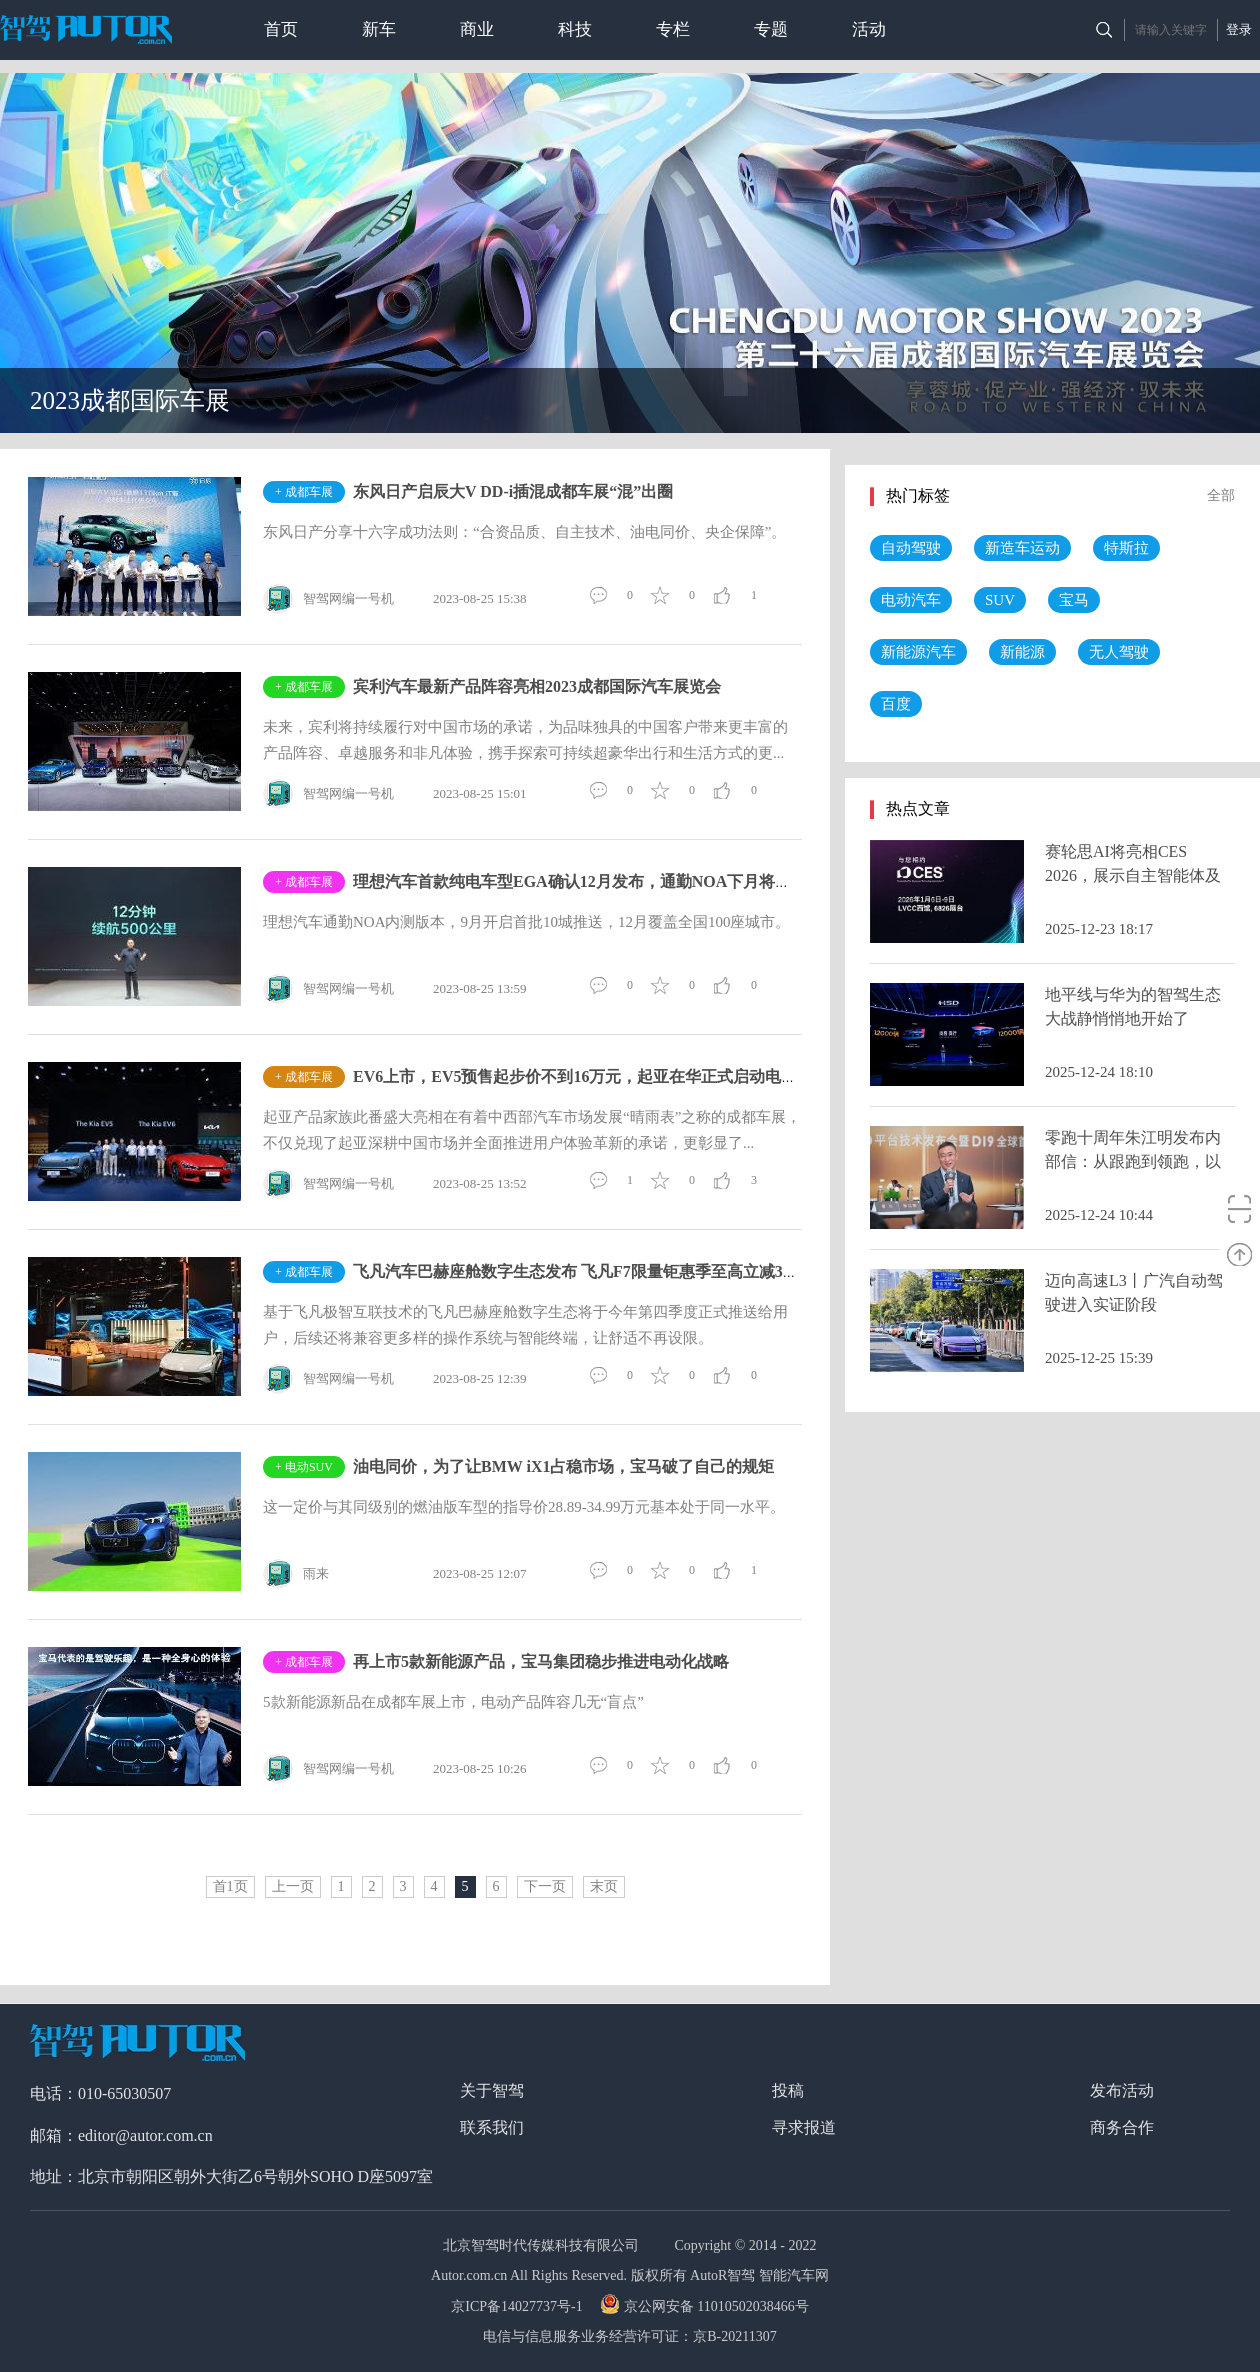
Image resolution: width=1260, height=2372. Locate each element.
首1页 (230, 1886)
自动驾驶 (911, 548)
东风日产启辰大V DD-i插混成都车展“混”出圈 (513, 491)
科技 (575, 29)
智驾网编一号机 (328, 599)
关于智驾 (492, 2090)
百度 (896, 704)
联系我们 (492, 2127)
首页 (281, 29)
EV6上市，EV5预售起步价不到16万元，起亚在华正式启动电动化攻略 (599, 1076)
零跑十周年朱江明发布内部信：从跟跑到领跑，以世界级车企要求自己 (1133, 1161)
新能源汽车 (918, 652)
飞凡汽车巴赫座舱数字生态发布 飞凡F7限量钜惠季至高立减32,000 (586, 1271)
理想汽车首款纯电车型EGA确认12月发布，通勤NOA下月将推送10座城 (604, 881)
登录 (1239, 29)
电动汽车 (911, 600)
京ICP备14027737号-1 (518, 2306)
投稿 (788, 2090)
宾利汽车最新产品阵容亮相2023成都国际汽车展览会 (537, 686)
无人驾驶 (1119, 652)
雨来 (296, 1574)
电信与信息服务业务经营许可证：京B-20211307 (629, 2336)
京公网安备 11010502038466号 (706, 2306)
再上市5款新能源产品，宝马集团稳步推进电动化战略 (541, 1661)
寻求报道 (804, 2127)
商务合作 (1122, 2127)
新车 (379, 29)
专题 (771, 29)
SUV (1000, 600)
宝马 (1074, 600)
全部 (1221, 495)
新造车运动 (1022, 548)
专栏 (673, 29)
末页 (604, 1886)
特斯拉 (1126, 548)
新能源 (1022, 652)
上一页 (293, 1886)
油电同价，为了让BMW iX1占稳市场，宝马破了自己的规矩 (563, 1466)
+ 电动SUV (304, 1467)
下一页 (545, 1886)
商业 (477, 29)
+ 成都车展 (304, 492)
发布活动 (1122, 2090)
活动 (869, 29)
